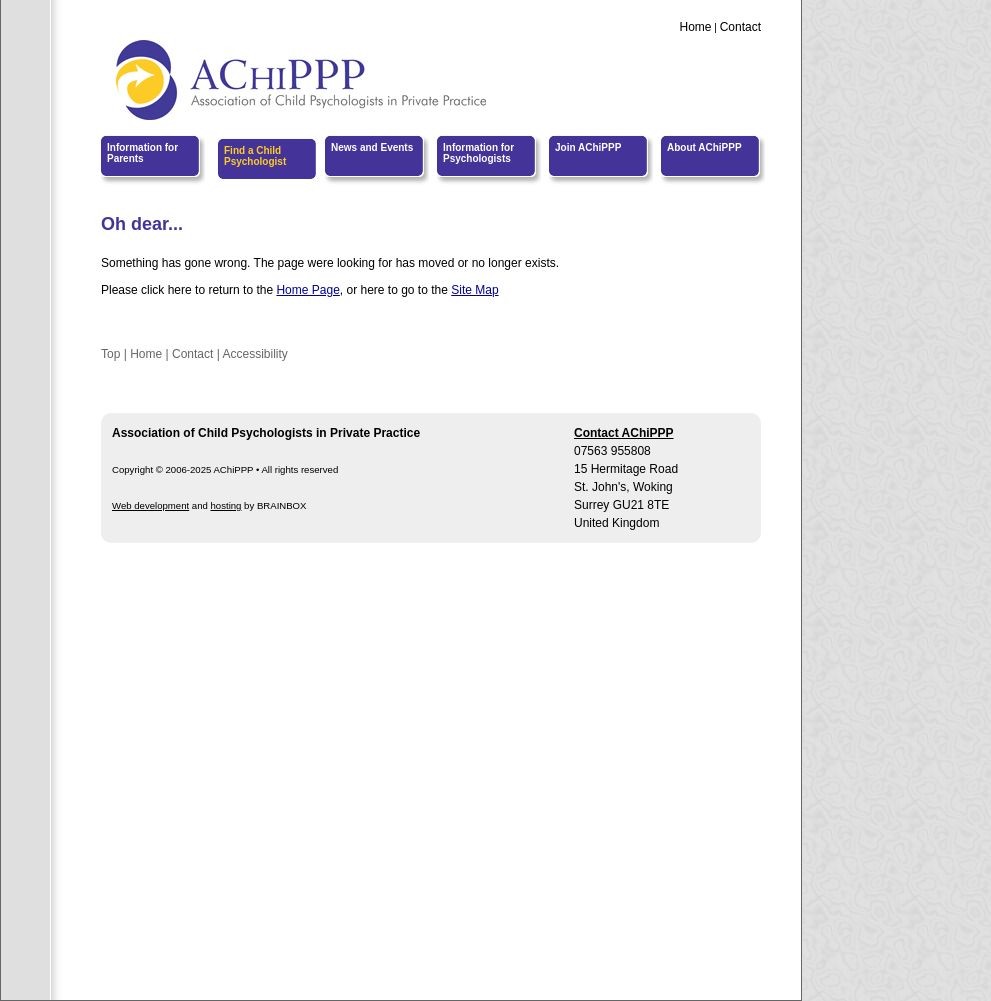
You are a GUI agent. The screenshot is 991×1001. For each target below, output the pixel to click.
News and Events (372, 147)
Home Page (307, 290)
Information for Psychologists (478, 153)
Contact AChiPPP (624, 433)
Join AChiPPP (588, 147)
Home (695, 27)
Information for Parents (142, 153)
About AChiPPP (704, 147)
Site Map (474, 290)
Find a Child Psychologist (255, 156)
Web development (150, 505)
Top (110, 354)
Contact (740, 27)
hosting (226, 505)
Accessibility (254, 354)
